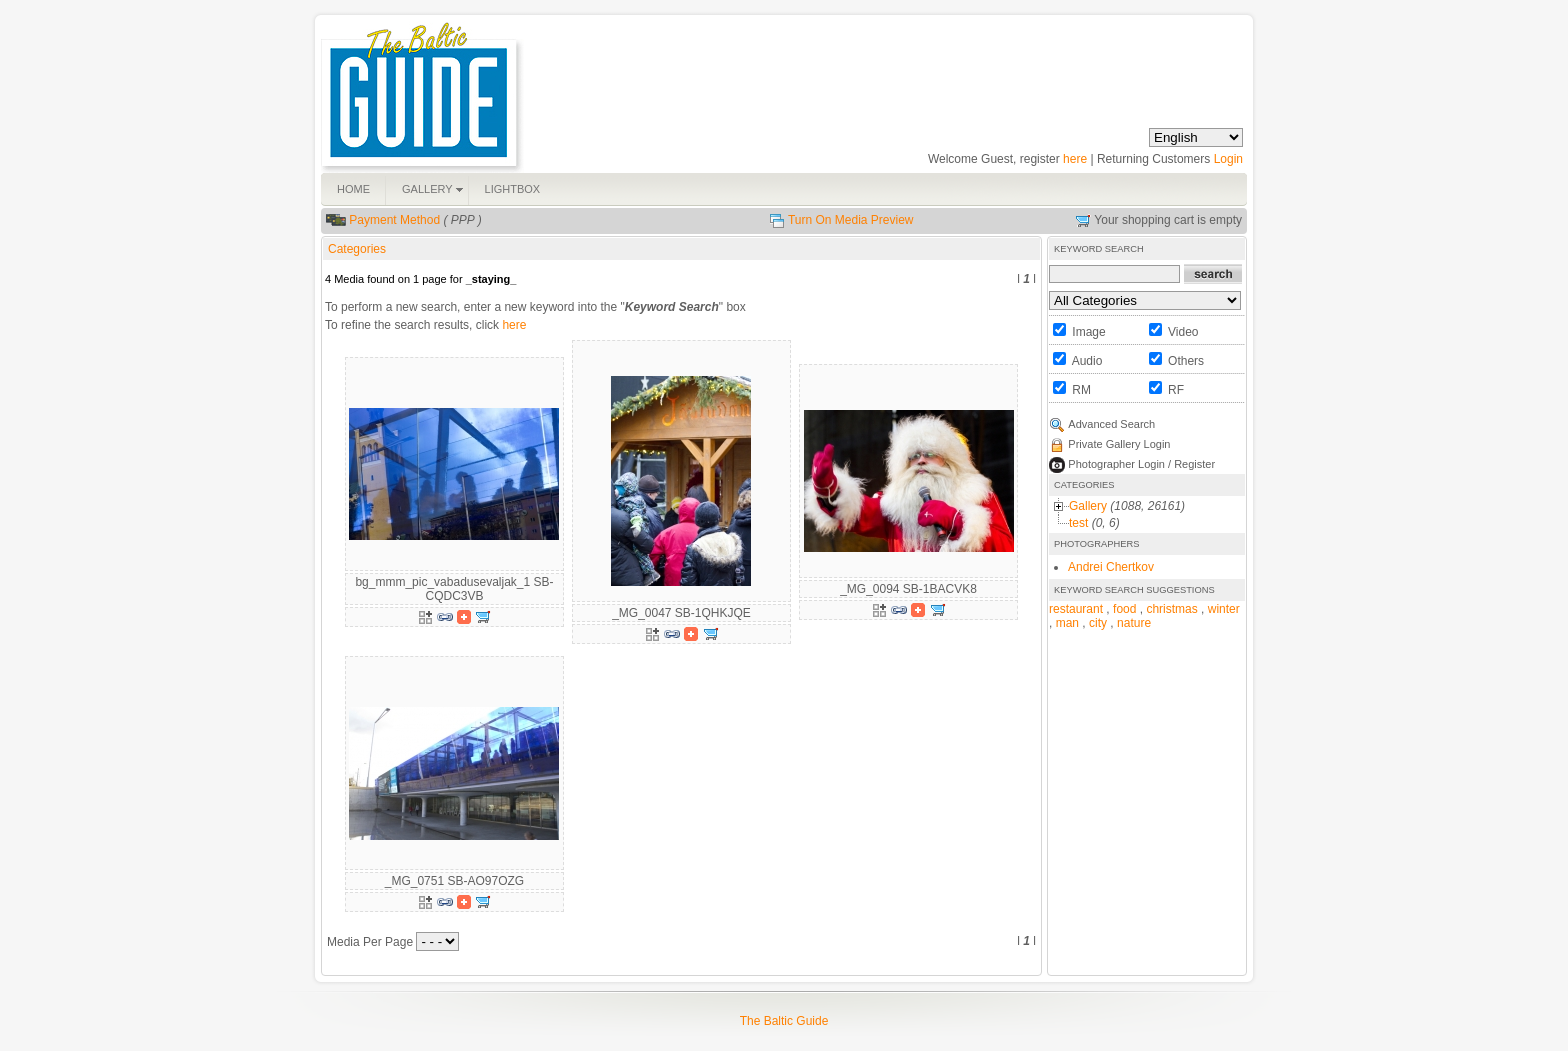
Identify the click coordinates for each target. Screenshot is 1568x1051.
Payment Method (394, 220)
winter (1224, 609)
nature (1134, 623)
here (1075, 159)
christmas (1171, 609)
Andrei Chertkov (1111, 567)
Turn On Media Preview (851, 220)
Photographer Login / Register (1141, 464)
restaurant (1076, 609)
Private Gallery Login (1119, 444)
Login (1228, 159)
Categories (357, 249)
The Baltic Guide (784, 1021)
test (1078, 523)
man (1067, 623)
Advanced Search (1111, 424)
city (1098, 623)
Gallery (1088, 506)
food (1124, 609)
